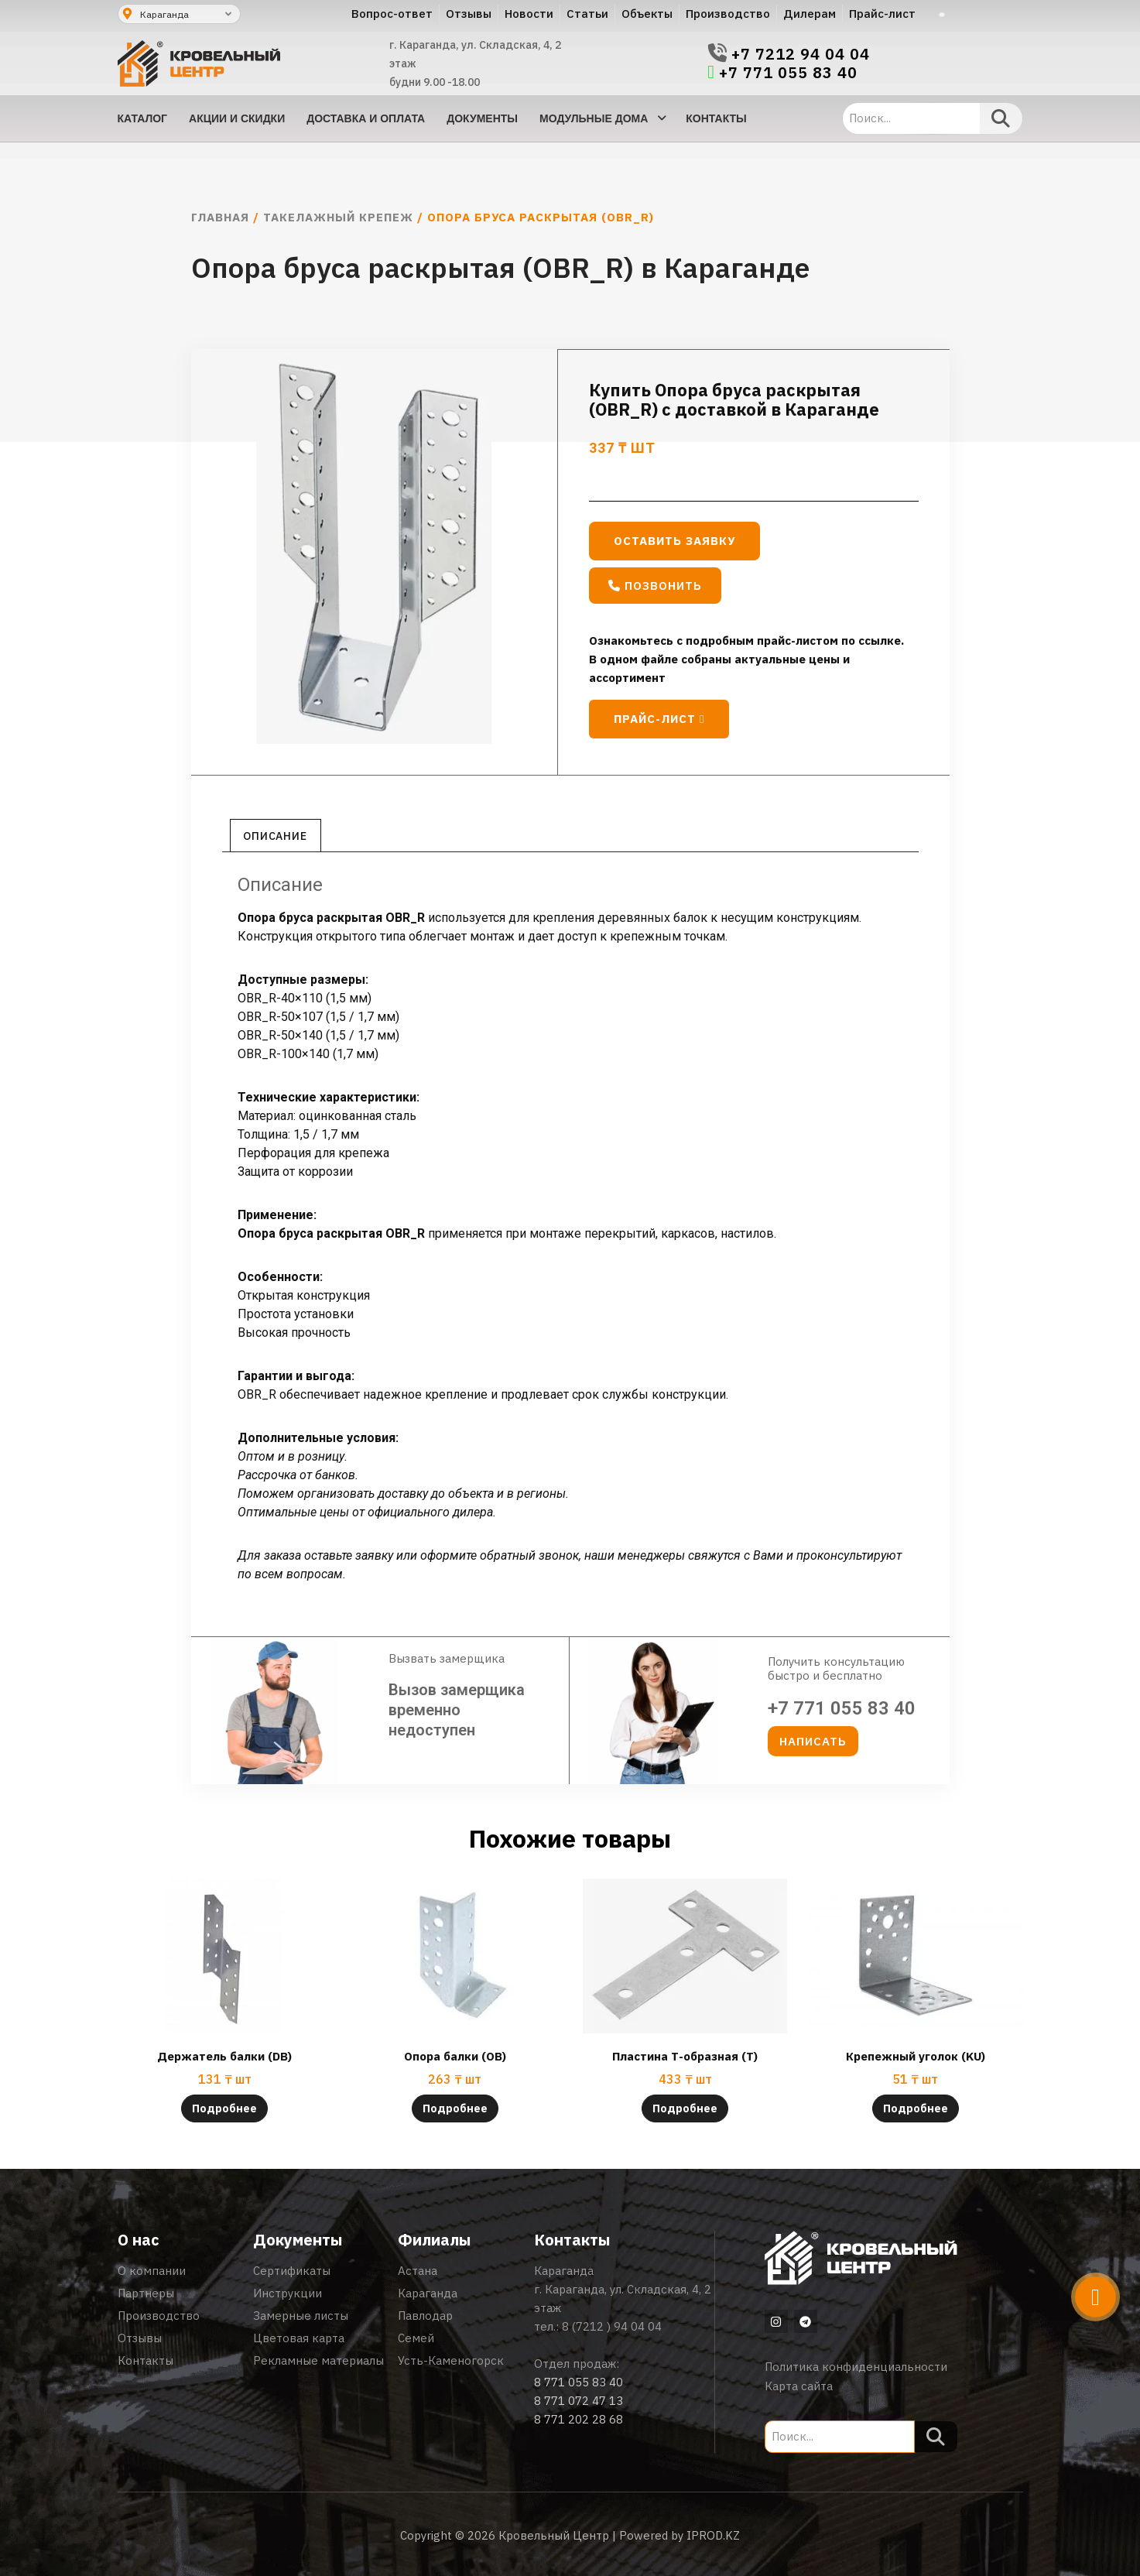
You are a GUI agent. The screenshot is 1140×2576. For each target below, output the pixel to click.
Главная (220, 217)
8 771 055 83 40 (578, 2382)
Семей (416, 2338)
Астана (417, 2270)
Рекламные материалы (318, 2360)
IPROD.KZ (713, 2535)
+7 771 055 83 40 (788, 72)
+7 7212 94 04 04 (800, 54)
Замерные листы (300, 2315)
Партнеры (146, 2293)
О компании (152, 2270)
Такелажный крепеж (338, 217)
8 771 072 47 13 (578, 2400)
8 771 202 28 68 (578, 2419)
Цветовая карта (298, 2338)
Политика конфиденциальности (856, 2366)
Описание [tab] (274, 836)
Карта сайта (799, 2386)
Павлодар (425, 2315)
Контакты (145, 2360)
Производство (159, 2315)
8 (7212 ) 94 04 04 (612, 2326)
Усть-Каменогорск (451, 2360)
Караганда (427, 2293)
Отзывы (140, 2338)
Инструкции (287, 2293)
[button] (655, 585)
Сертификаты (291, 2270)
